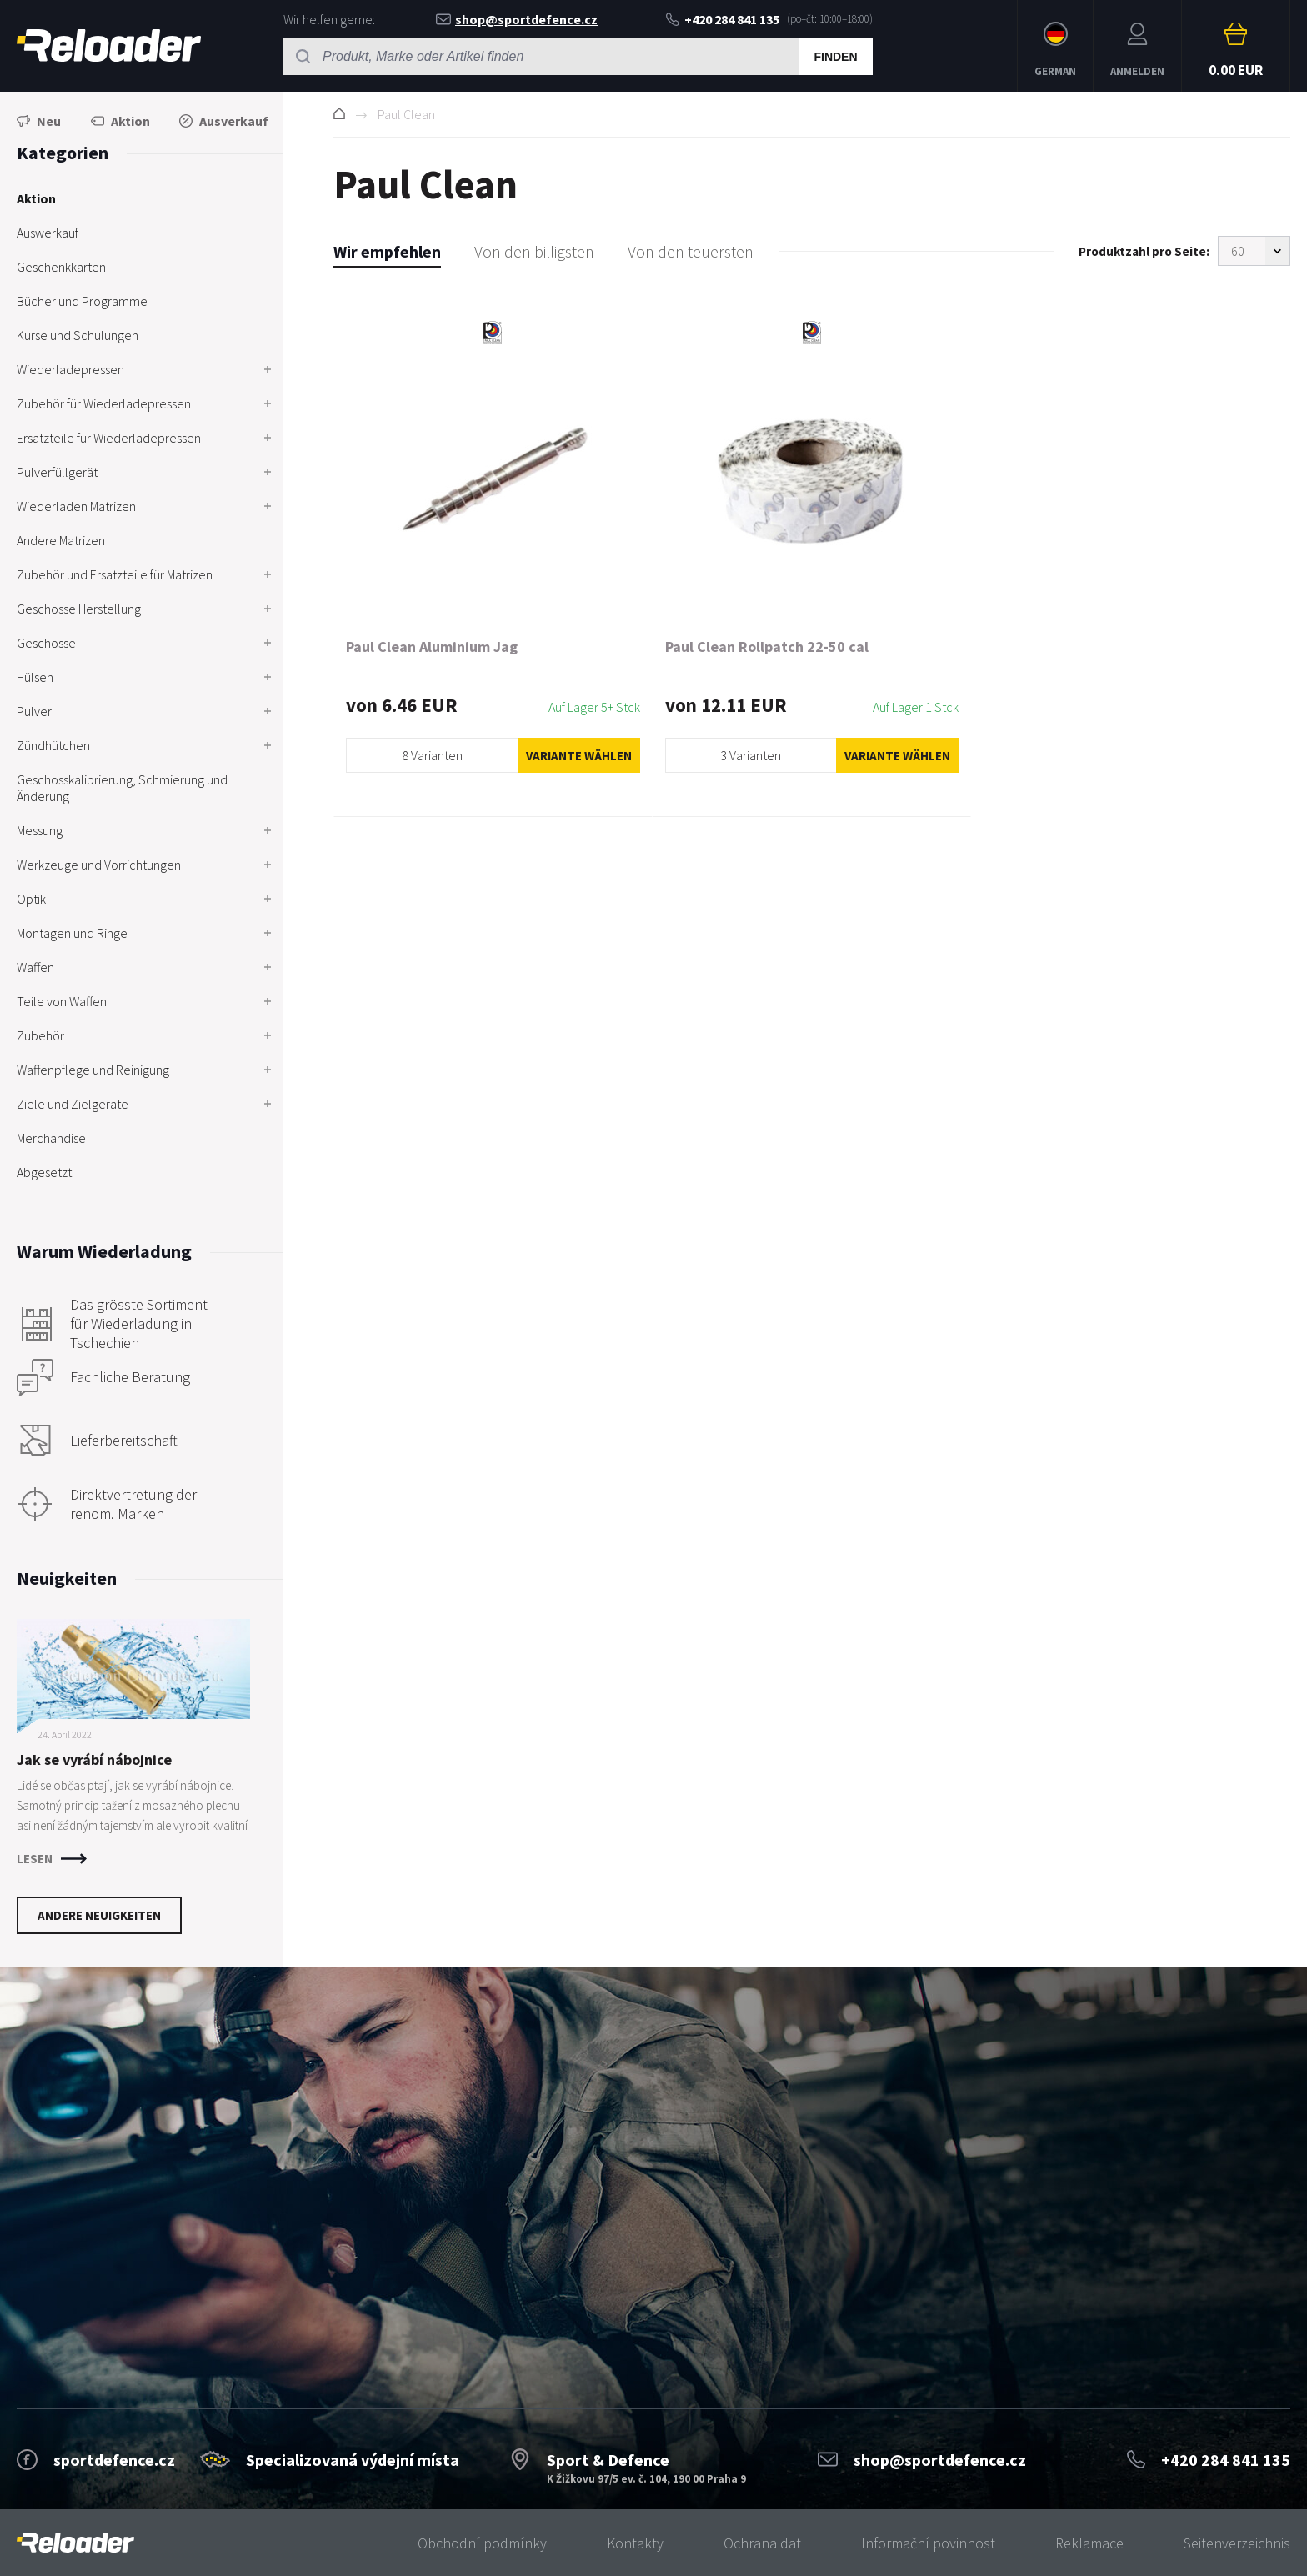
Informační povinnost (928, 2543)
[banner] (75, 2543)
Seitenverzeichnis (1237, 2543)
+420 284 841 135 (722, 19)
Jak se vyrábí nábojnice (94, 1759)
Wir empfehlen (387, 251)
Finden (835, 56)
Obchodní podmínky (482, 2543)
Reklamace (1089, 2543)
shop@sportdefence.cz (517, 19)
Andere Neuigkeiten (99, 1915)
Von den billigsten (534, 251)
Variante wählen (579, 756)
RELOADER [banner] (109, 45)
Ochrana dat (762, 2543)
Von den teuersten (691, 251)
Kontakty (635, 2543)
